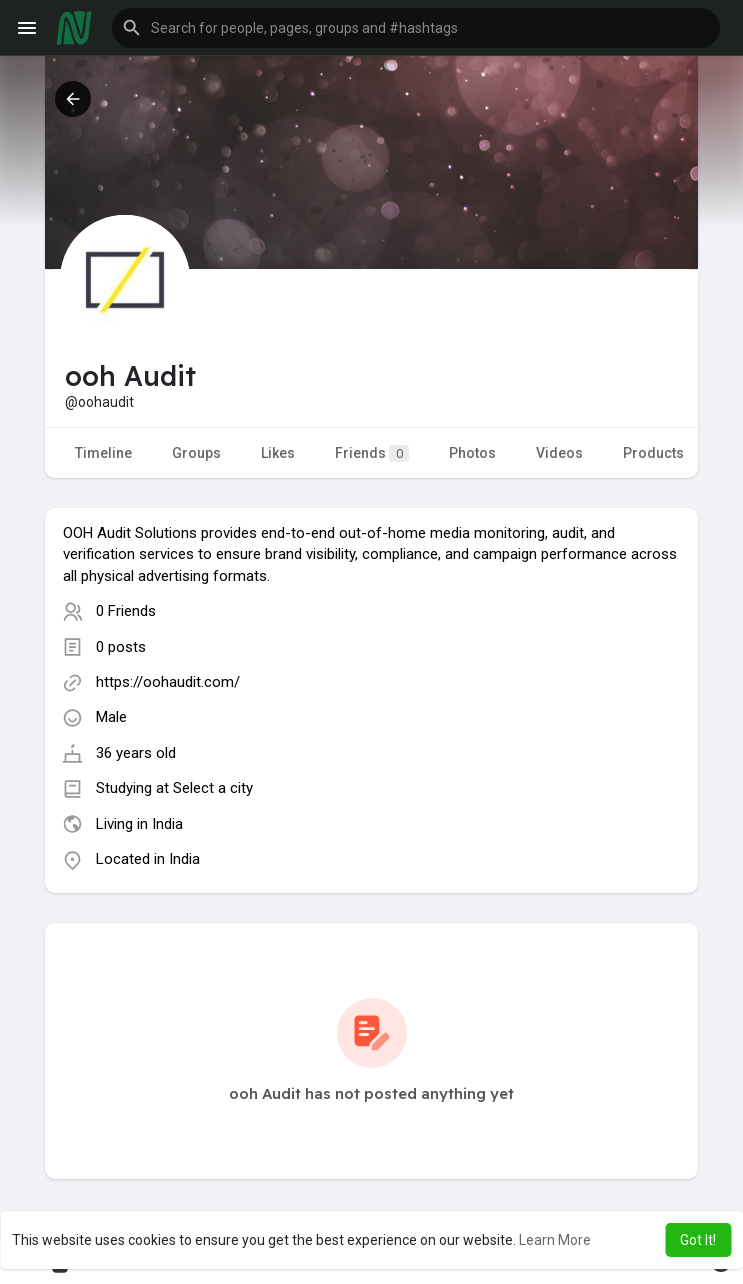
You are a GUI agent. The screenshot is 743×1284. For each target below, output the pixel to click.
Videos (559, 453)
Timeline (103, 453)
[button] (416, 28)
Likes (278, 453)
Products (653, 453)
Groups (196, 453)
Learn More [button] (555, 1240)
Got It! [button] (698, 1240)
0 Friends (126, 611)
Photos (472, 453)
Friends (372, 453)
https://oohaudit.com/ (168, 682)
